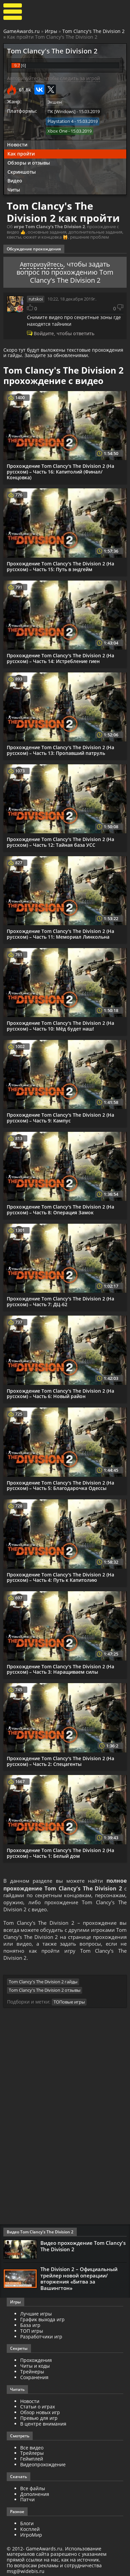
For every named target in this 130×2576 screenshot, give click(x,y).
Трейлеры (32, 2455)
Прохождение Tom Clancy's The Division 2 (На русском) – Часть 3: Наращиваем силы (60, 1668)
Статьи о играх (37, 2409)
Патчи (27, 2502)
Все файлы (32, 2490)
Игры (51, 31)
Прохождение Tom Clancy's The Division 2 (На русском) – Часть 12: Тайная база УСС (60, 841)
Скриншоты (21, 170)
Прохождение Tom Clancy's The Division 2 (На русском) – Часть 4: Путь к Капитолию (60, 1576)
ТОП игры (31, 2333)
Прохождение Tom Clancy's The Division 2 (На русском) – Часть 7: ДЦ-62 (60, 1300)
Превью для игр (39, 2420)
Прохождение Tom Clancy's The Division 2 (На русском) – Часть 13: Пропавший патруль (60, 749)
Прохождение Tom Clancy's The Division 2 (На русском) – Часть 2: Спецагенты (60, 1759)
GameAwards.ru (21, 31)
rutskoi (36, 297)
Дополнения (34, 2496)
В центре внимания (43, 2426)
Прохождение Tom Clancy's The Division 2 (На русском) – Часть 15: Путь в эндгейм (60, 565)
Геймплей (31, 2461)
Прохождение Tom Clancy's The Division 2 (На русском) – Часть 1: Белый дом (60, 1851)
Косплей (30, 2531)
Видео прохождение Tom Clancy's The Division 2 (83, 2249)
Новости (17, 143)
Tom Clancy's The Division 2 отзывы (44, 1994)
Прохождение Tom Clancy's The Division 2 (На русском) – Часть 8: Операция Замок (60, 1208)
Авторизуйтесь (41, 262)
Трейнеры (32, 2374)
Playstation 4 (60, 121)
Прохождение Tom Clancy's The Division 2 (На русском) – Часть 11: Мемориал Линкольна (60, 933)
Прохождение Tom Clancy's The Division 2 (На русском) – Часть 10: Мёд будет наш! (60, 1024)
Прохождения (36, 2362)
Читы (13, 188)
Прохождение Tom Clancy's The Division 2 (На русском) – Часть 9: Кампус (60, 1116)
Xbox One (57, 130)
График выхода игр (42, 2322)
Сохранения (34, 2379)
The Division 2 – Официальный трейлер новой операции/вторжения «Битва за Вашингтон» (79, 2281)
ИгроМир (31, 2537)
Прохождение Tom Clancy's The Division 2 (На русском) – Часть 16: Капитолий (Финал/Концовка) (60, 470)
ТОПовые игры (69, 2005)
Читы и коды (35, 2368)
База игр (30, 2327)
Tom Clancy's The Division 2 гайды (43, 1985)
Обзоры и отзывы (28, 161)
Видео (14, 179)
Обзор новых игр (40, 2414)
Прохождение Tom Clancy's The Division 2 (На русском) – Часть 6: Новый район (60, 1392)
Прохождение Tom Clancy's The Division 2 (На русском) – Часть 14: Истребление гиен (60, 657)
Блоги (27, 2525)
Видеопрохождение (43, 2467)
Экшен (54, 102)
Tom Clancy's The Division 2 (93, 31)
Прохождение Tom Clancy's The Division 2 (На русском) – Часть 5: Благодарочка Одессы (60, 1484)
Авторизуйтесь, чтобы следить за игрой (53, 78)
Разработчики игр (41, 2339)
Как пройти (21, 152)
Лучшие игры (36, 2316)
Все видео (31, 2450)
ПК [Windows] (61, 111)
